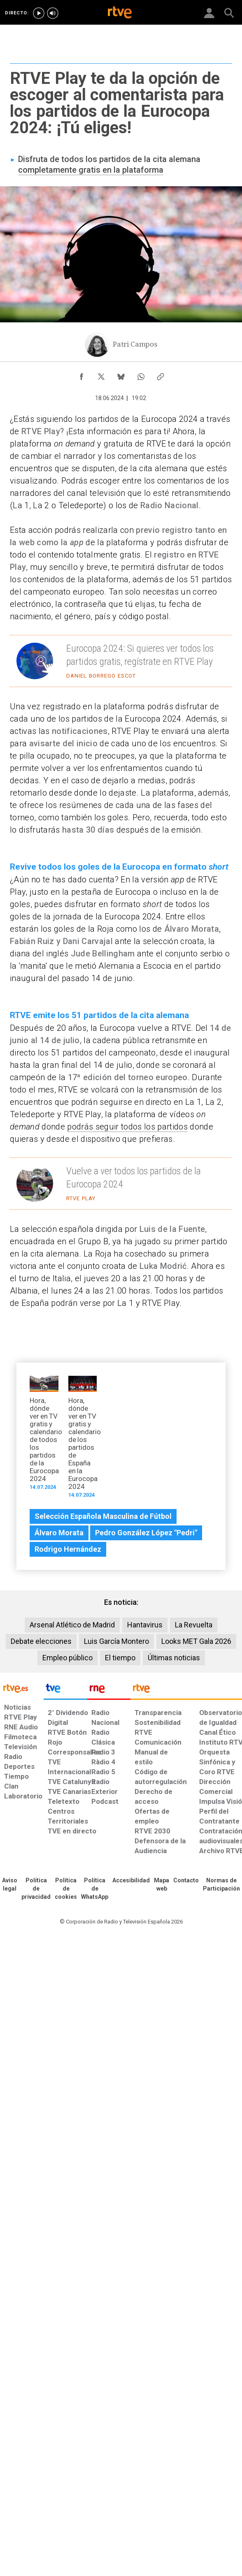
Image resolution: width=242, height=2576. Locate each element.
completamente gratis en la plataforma (90, 170)
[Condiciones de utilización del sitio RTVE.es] (9, 1885)
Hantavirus (145, 1624)
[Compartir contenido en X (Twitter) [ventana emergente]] (101, 374)
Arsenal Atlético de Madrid (72, 1624)
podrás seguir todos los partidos (127, 1127)
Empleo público (67, 1657)
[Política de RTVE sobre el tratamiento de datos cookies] (66, 1889)
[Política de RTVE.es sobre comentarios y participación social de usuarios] (221, 1885)
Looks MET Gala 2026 (196, 1641)
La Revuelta (193, 1624)
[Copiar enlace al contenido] (160, 374)
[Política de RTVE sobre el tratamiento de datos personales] (36, 1889)
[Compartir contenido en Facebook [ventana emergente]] (81, 374)
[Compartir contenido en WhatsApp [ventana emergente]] (141, 374)
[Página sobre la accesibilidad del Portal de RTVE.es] (131, 1881)
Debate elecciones (41, 1641)
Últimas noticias (174, 1657)
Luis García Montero (116, 1641)
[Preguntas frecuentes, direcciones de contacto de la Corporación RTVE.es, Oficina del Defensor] (186, 1881)
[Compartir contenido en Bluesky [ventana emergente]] (121, 374)
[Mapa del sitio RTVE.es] (161, 1885)
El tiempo (120, 1657)
